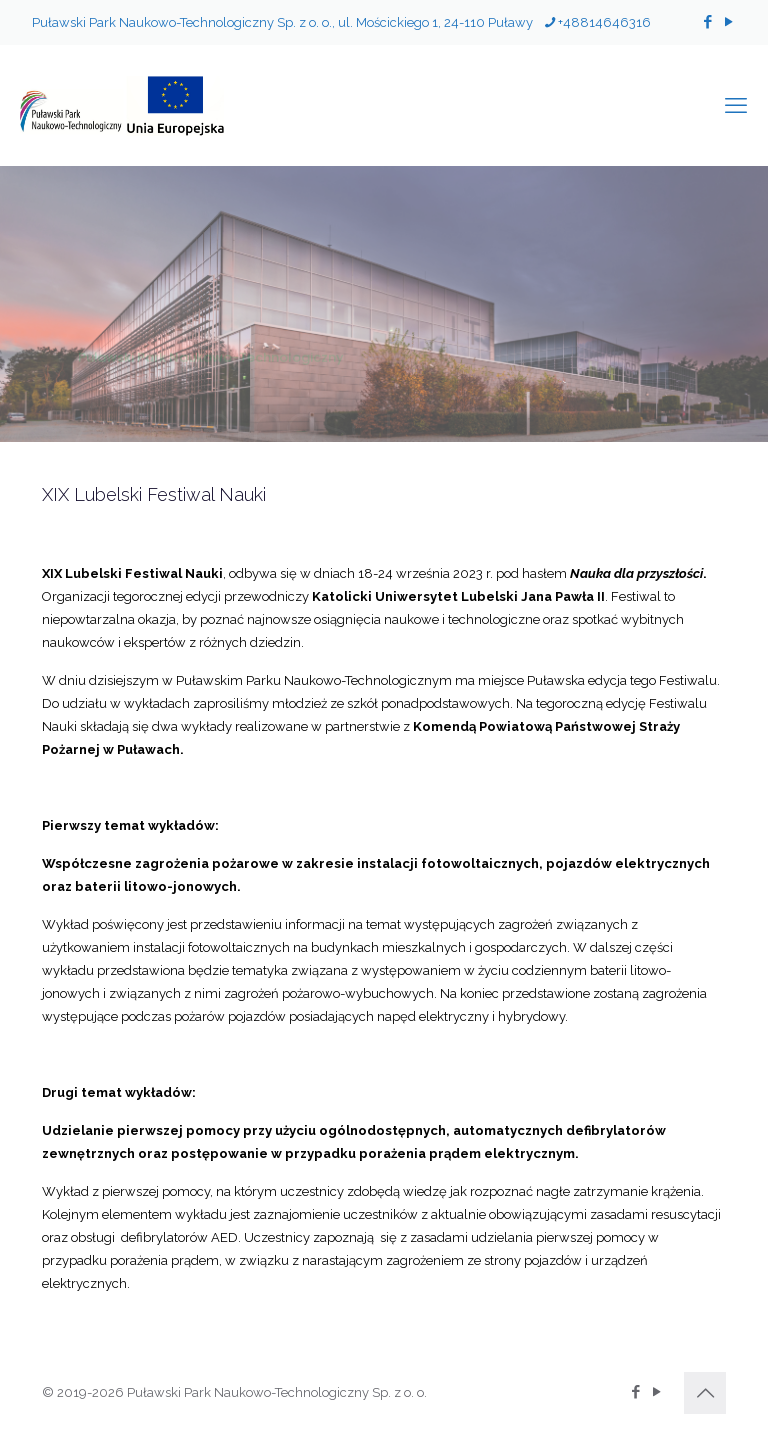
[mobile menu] (736, 105)
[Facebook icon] (707, 22)
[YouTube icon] (728, 22)
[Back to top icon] (705, 1393)
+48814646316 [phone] (604, 22)
